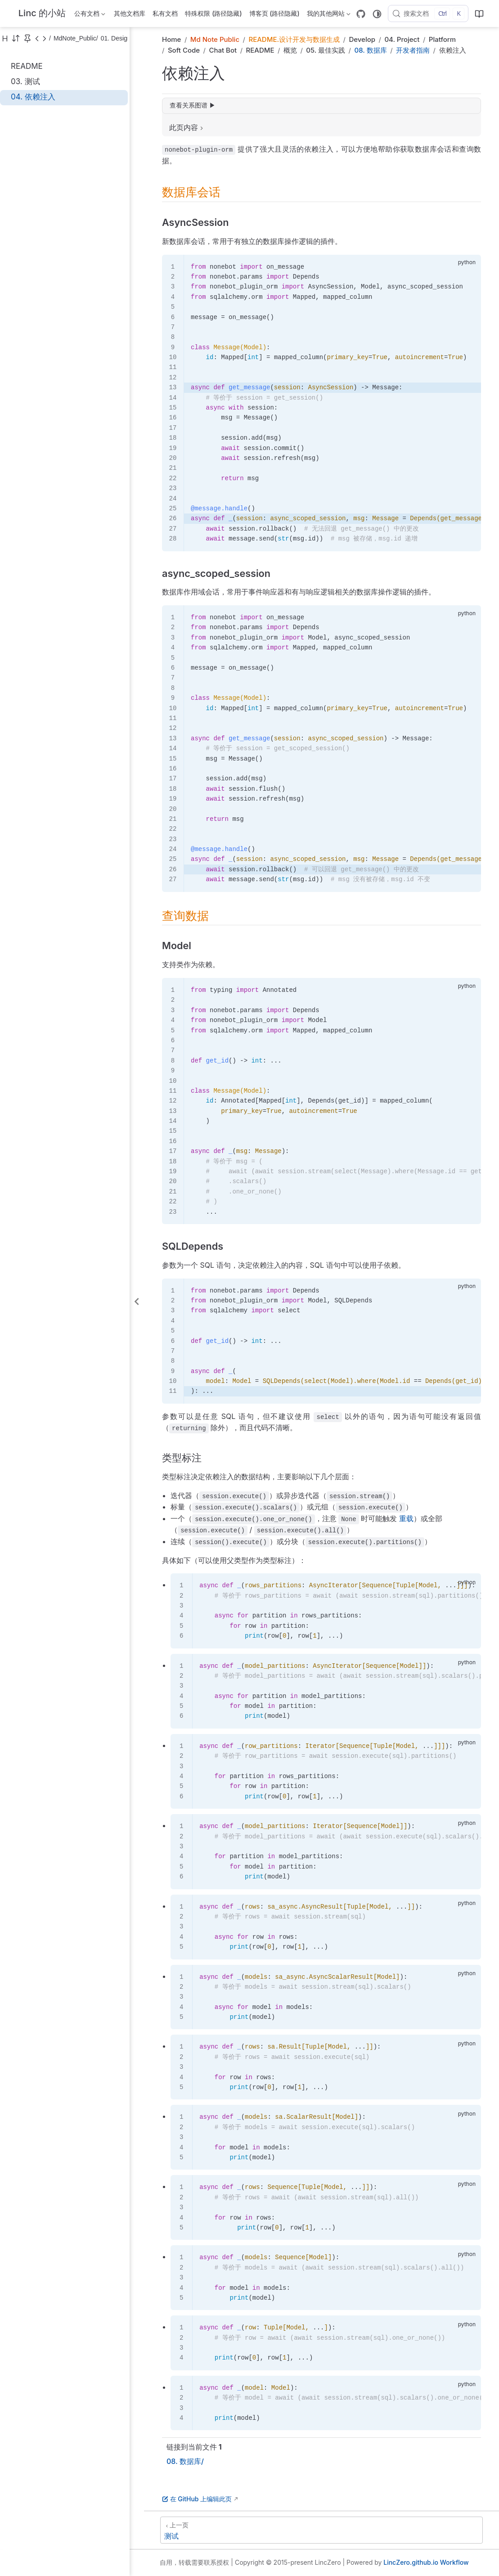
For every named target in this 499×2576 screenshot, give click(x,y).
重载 (406, 1518)
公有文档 (89, 15)
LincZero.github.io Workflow (425, 2562)
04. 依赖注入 (33, 96)
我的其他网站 (328, 15)
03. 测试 (25, 81)
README (27, 66)
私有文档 (165, 13)
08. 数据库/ (185, 2461)
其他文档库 (129, 13)
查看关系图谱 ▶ (193, 105)
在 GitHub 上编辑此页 (197, 2499)
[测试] (321, 2530)
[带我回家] (39, 14)
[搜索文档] (428, 13)
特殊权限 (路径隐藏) (213, 13)
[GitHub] (361, 14)
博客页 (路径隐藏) (274, 13)
